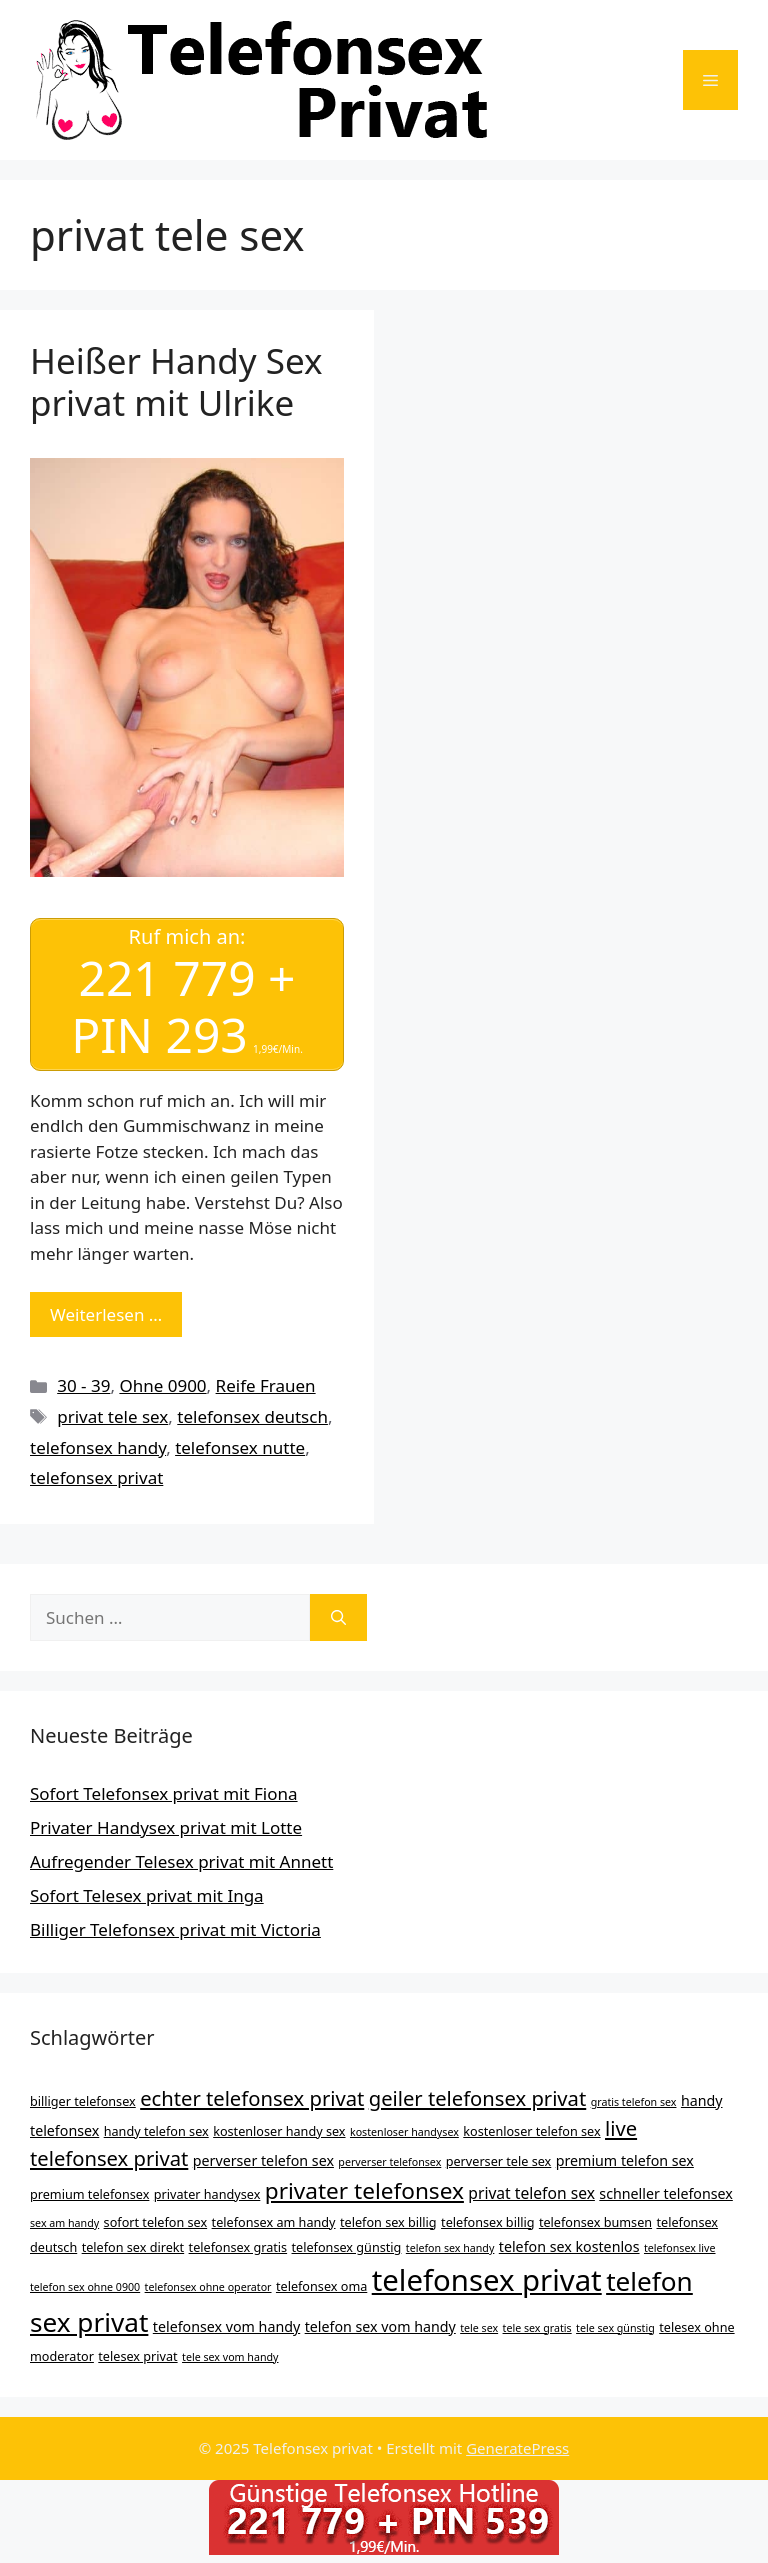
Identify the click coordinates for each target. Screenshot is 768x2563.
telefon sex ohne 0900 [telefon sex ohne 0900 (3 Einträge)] (85, 2287)
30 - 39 (83, 1385)
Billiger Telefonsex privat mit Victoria (175, 1929)
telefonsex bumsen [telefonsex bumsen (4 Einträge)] (595, 2222)
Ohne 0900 (162, 1385)
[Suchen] (338, 1618)
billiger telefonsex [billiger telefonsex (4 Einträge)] (83, 2101)
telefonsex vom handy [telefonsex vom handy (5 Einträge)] (226, 2326)
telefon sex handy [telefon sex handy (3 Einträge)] (450, 2248)
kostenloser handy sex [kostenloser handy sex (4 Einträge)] (279, 2131)
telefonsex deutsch (252, 1416)
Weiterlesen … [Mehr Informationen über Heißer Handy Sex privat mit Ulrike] (106, 1314)
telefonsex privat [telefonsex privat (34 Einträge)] (487, 2280)
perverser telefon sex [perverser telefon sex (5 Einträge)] (263, 2160)
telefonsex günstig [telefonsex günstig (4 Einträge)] (347, 2247)
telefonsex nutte (240, 1447)
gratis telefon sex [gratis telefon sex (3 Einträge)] (634, 2102)
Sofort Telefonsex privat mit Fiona (164, 1793)
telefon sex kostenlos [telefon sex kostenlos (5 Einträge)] (569, 2246)
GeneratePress (517, 2448)
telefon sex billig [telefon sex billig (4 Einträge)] (388, 2222)
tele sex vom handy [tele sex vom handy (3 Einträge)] (230, 2357)
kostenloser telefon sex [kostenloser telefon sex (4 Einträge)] (531, 2131)
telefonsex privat (96, 1477)
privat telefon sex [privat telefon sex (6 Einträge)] (531, 2193)
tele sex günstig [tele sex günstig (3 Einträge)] (615, 2328)
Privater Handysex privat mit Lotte (166, 1827)
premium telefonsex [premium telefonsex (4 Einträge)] (89, 2194)
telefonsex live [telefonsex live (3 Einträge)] (680, 2248)
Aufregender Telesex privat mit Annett (181, 1861)
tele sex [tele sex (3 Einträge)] (479, 2328)
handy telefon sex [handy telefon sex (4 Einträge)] (156, 2131)
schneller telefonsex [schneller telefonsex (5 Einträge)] (666, 2193)
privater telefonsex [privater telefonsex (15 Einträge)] (364, 2190)
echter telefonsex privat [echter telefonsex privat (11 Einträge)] (252, 2098)
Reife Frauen (266, 1385)
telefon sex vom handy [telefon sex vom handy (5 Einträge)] (380, 2326)
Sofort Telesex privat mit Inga (147, 1895)
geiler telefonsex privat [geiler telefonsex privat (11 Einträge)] (478, 2098)
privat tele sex (112, 1416)
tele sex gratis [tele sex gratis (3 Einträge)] (537, 2328)
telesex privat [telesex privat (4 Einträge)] (137, 2356)
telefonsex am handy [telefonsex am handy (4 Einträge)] (274, 2222)
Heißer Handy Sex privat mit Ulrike (176, 381)
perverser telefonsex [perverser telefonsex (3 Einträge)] (389, 2162)
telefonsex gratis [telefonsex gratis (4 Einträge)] (238, 2247)
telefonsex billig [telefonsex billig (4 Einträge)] (487, 2222)
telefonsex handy (98, 1447)
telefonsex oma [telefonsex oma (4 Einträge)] (321, 2286)
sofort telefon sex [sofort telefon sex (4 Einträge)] (156, 2222)
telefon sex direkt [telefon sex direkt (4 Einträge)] (133, 2247)
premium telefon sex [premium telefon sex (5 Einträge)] (625, 2160)
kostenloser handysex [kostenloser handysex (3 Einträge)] (404, 2132)
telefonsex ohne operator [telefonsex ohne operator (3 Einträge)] (208, 2287)
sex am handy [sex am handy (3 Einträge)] (64, 2223)
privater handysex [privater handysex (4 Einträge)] (207, 2194)
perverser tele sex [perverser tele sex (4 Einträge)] (499, 2161)
